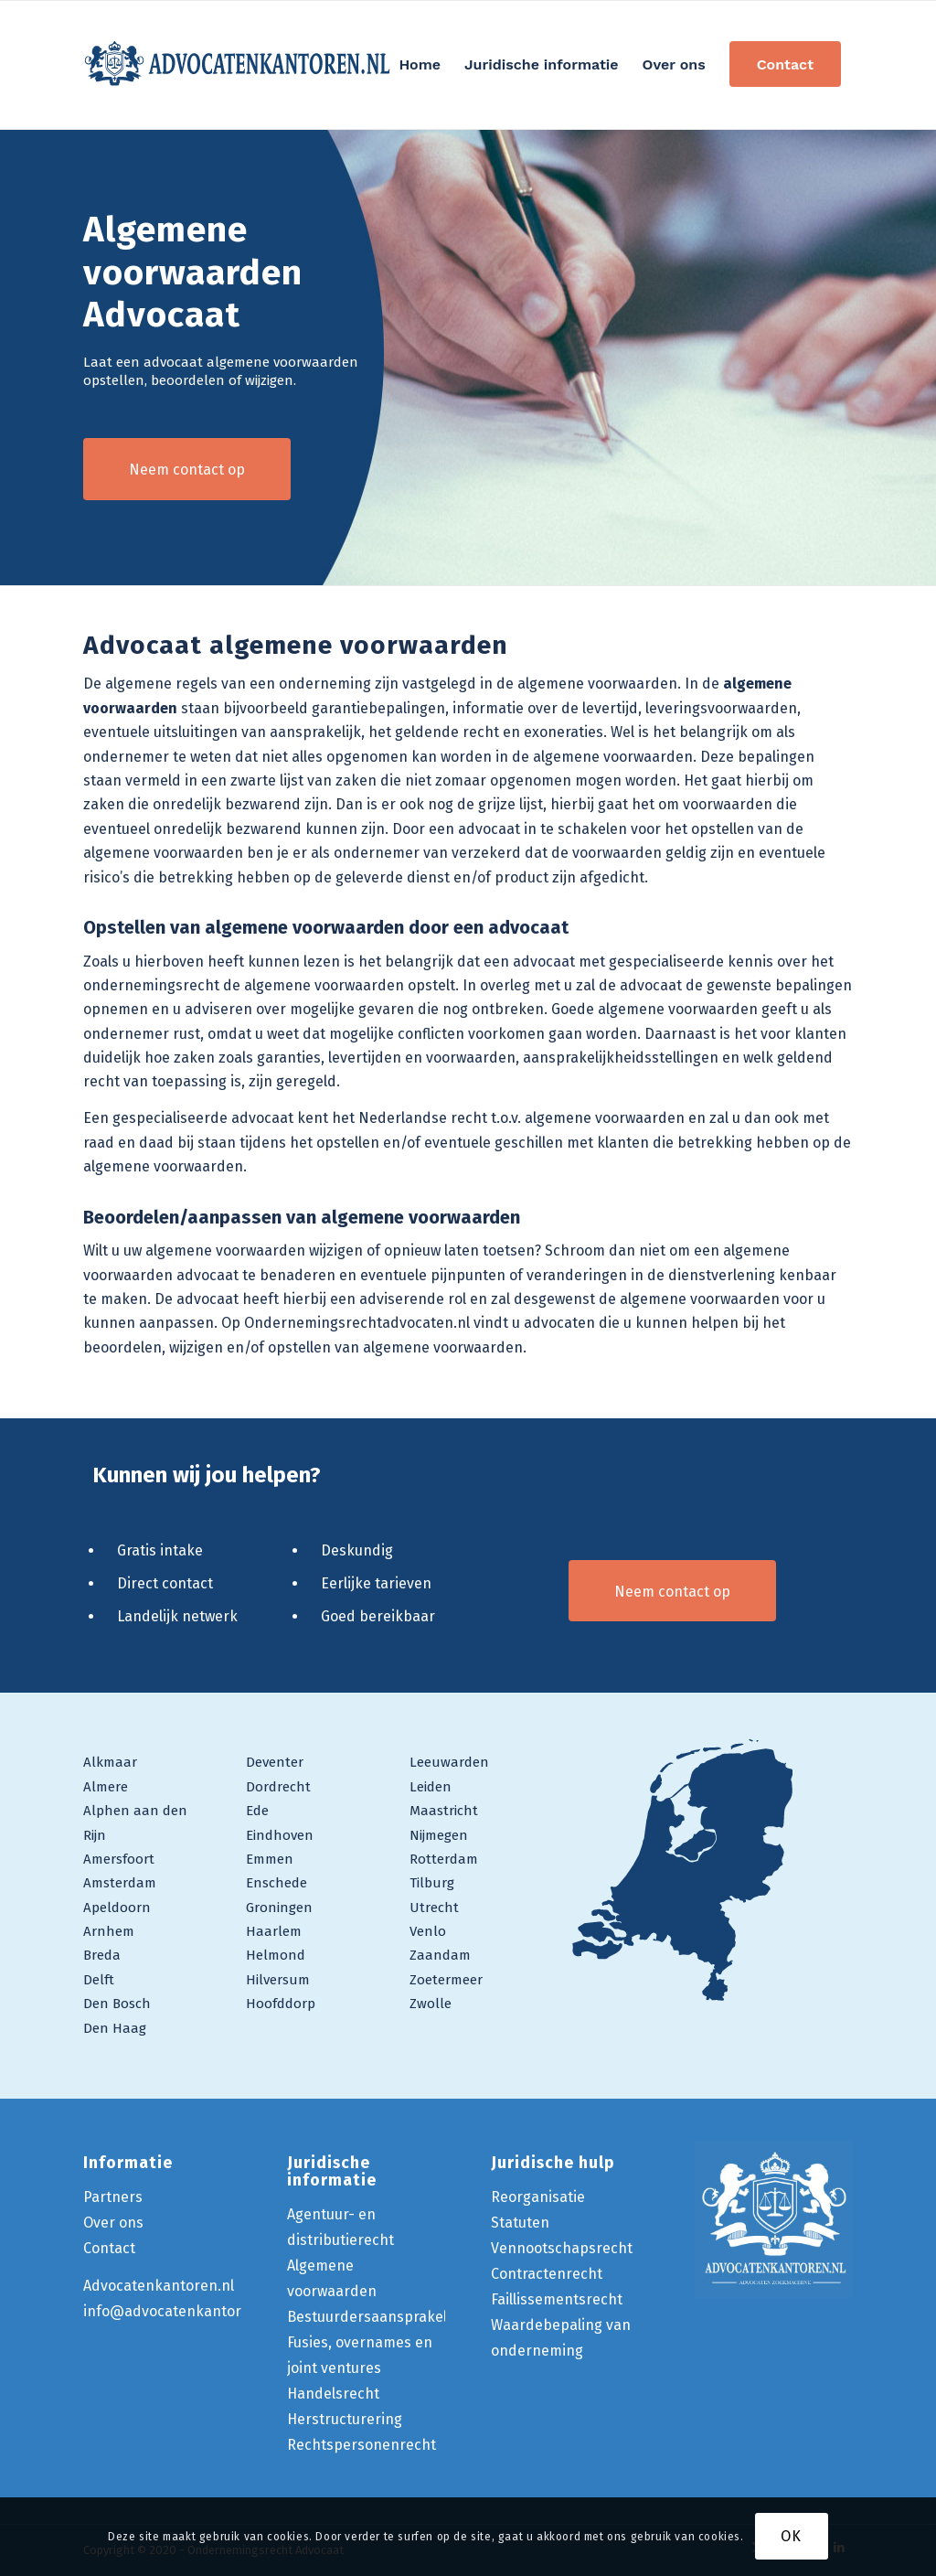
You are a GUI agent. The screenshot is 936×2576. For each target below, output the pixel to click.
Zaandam (440, 1955)
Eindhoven (280, 1835)
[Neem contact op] (187, 468)
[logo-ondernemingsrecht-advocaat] (238, 65)
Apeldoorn (117, 1907)
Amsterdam (119, 1883)
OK (791, 2536)
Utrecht (434, 1907)
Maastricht (444, 1810)
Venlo (428, 1931)
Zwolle (431, 2003)
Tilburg (432, 1883)
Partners (113, 2197)
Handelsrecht (333, 2393)
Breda (102, 1955)
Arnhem (108, 1931)
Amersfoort (118, 1859)
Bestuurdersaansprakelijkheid (390, 2316)
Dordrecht (278, 1787)
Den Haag (114, 2028)
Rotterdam (444, 1859)
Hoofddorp (280, 2003)
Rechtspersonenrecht (361, 2444)
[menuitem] (419, 65)
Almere (105, 1787)
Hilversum (278, 1980)
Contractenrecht (546, 2273)
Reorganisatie (538, 2197)
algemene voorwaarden (678, 1009)
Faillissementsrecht (556, 2299)
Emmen (269, 1859)
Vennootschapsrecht (562, 2248)
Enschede (276, 1883)
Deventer (274, 1762)
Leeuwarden (449, 1762)
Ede (257, 1810)
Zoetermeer (446, 1980)
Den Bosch (117, 2003)
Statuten (520, 2222)
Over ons (113, 2222)
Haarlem (274, 1931)
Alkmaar (110, 1762)
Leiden (431, 1787)
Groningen (279, 1907)
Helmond (275, 1955)
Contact (109, 2248)
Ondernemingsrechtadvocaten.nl (357, 1322)
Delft (98, 1980)
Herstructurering (344, 2419)
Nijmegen (439, 1835)
